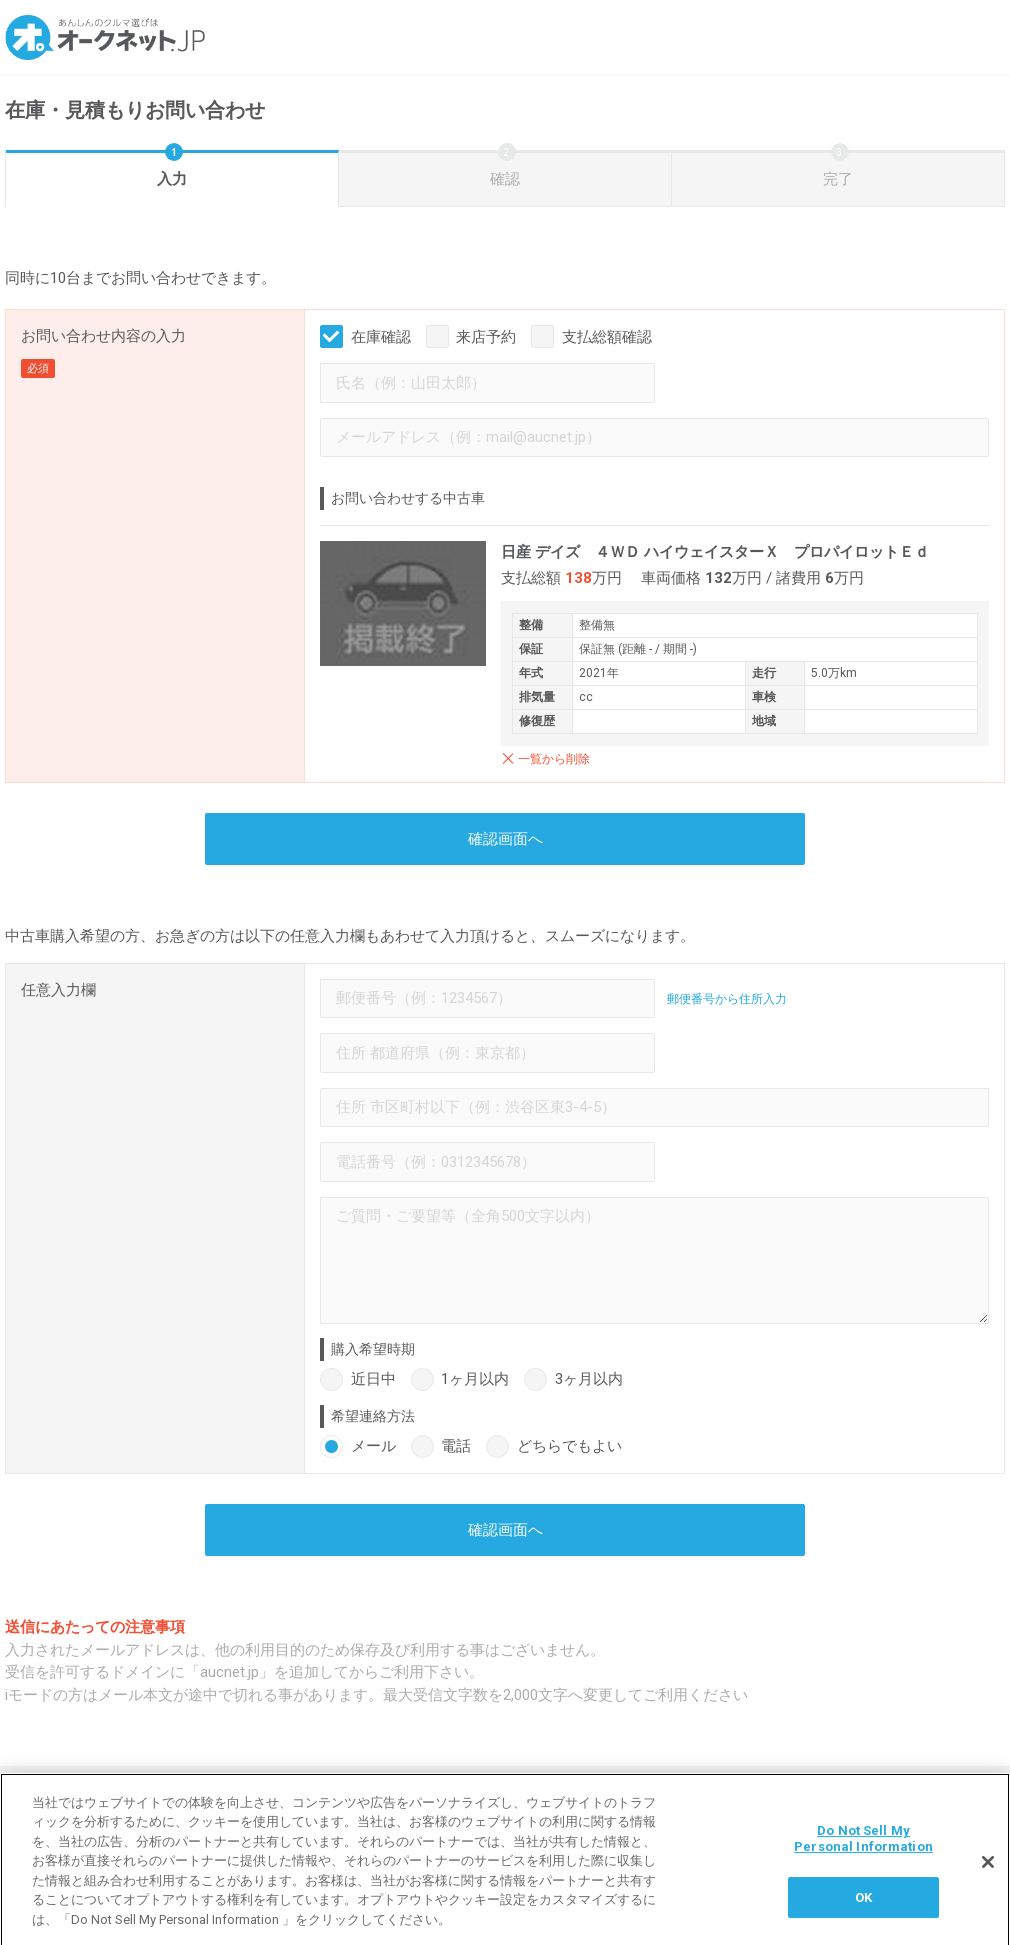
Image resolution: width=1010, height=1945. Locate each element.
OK (863, 1905)
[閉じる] (988, 1871)
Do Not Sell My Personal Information (863, 1847)
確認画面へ (505, 839)
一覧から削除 (554, 759)
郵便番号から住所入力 (727, 999)
